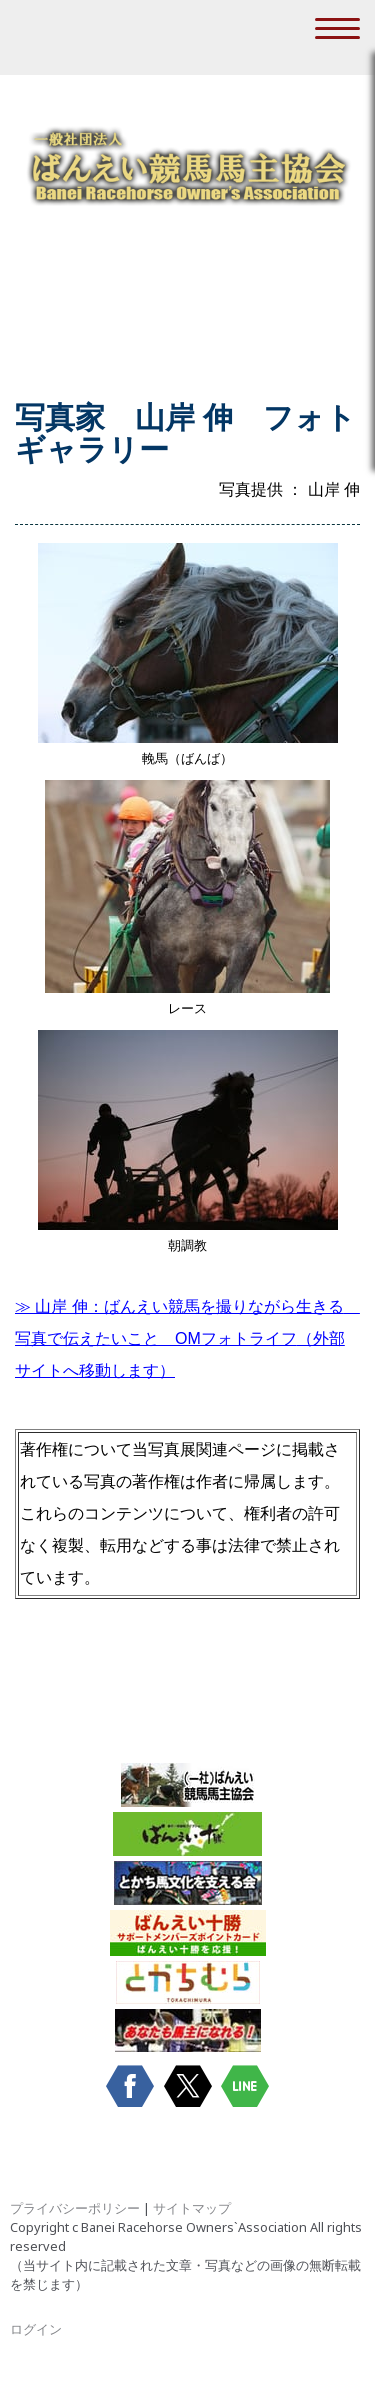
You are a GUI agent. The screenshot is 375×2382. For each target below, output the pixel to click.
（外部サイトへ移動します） (187, 1338)
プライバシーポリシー (75, 2208)
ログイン (36, 2329)
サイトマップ (192, 2208)
